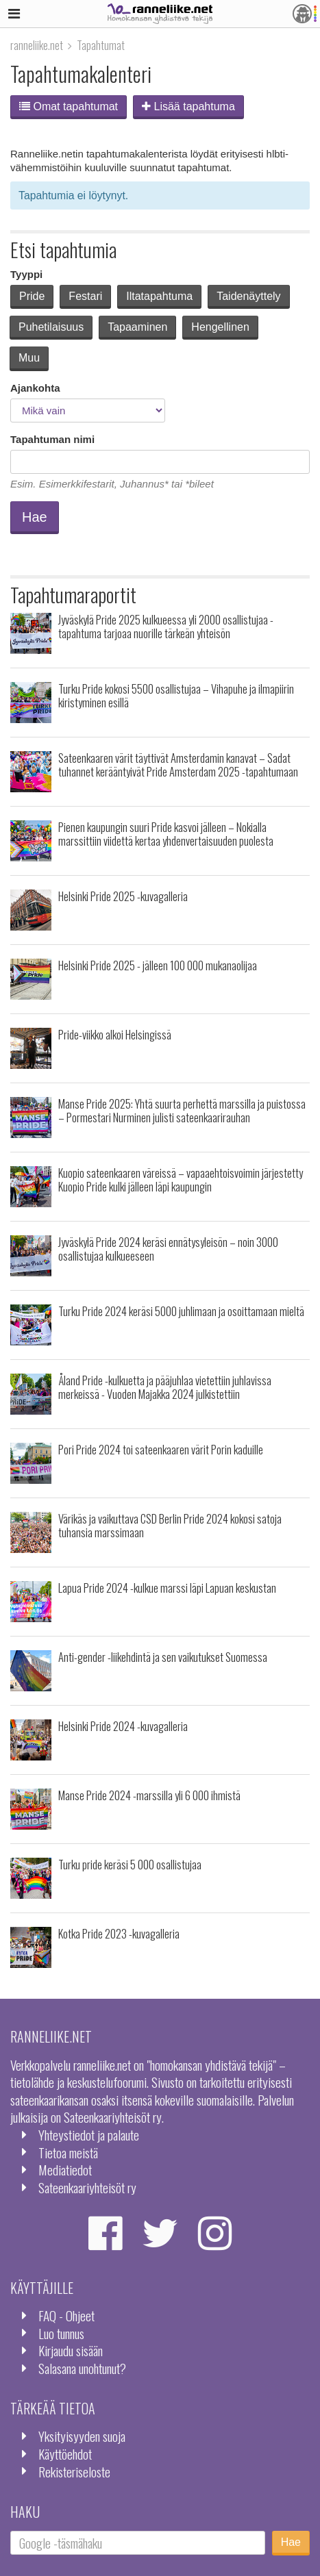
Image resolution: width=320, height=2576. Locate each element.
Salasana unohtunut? (82, 2368)
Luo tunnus (61, 2333)
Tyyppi (26, 274)
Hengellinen (220, 327)
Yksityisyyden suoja (81, 2436)
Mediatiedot (65, 2170)
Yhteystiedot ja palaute (88, 2135)
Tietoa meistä (68, 2152)
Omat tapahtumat (68, 106)
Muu (29, 358)
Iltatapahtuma (159, 296)
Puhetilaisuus (51, 327)
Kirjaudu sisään (70, 2350)
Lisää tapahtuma (188, 106)
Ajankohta (35, 388)
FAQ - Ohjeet (66, 2315)
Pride (32, 296)
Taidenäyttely (248, 296)
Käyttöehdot (65, 2454)
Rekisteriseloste (74, 2472)
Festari (85, 296)
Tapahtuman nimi (52, 439)
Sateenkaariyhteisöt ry (87, 2187)
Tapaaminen (137, 327)
